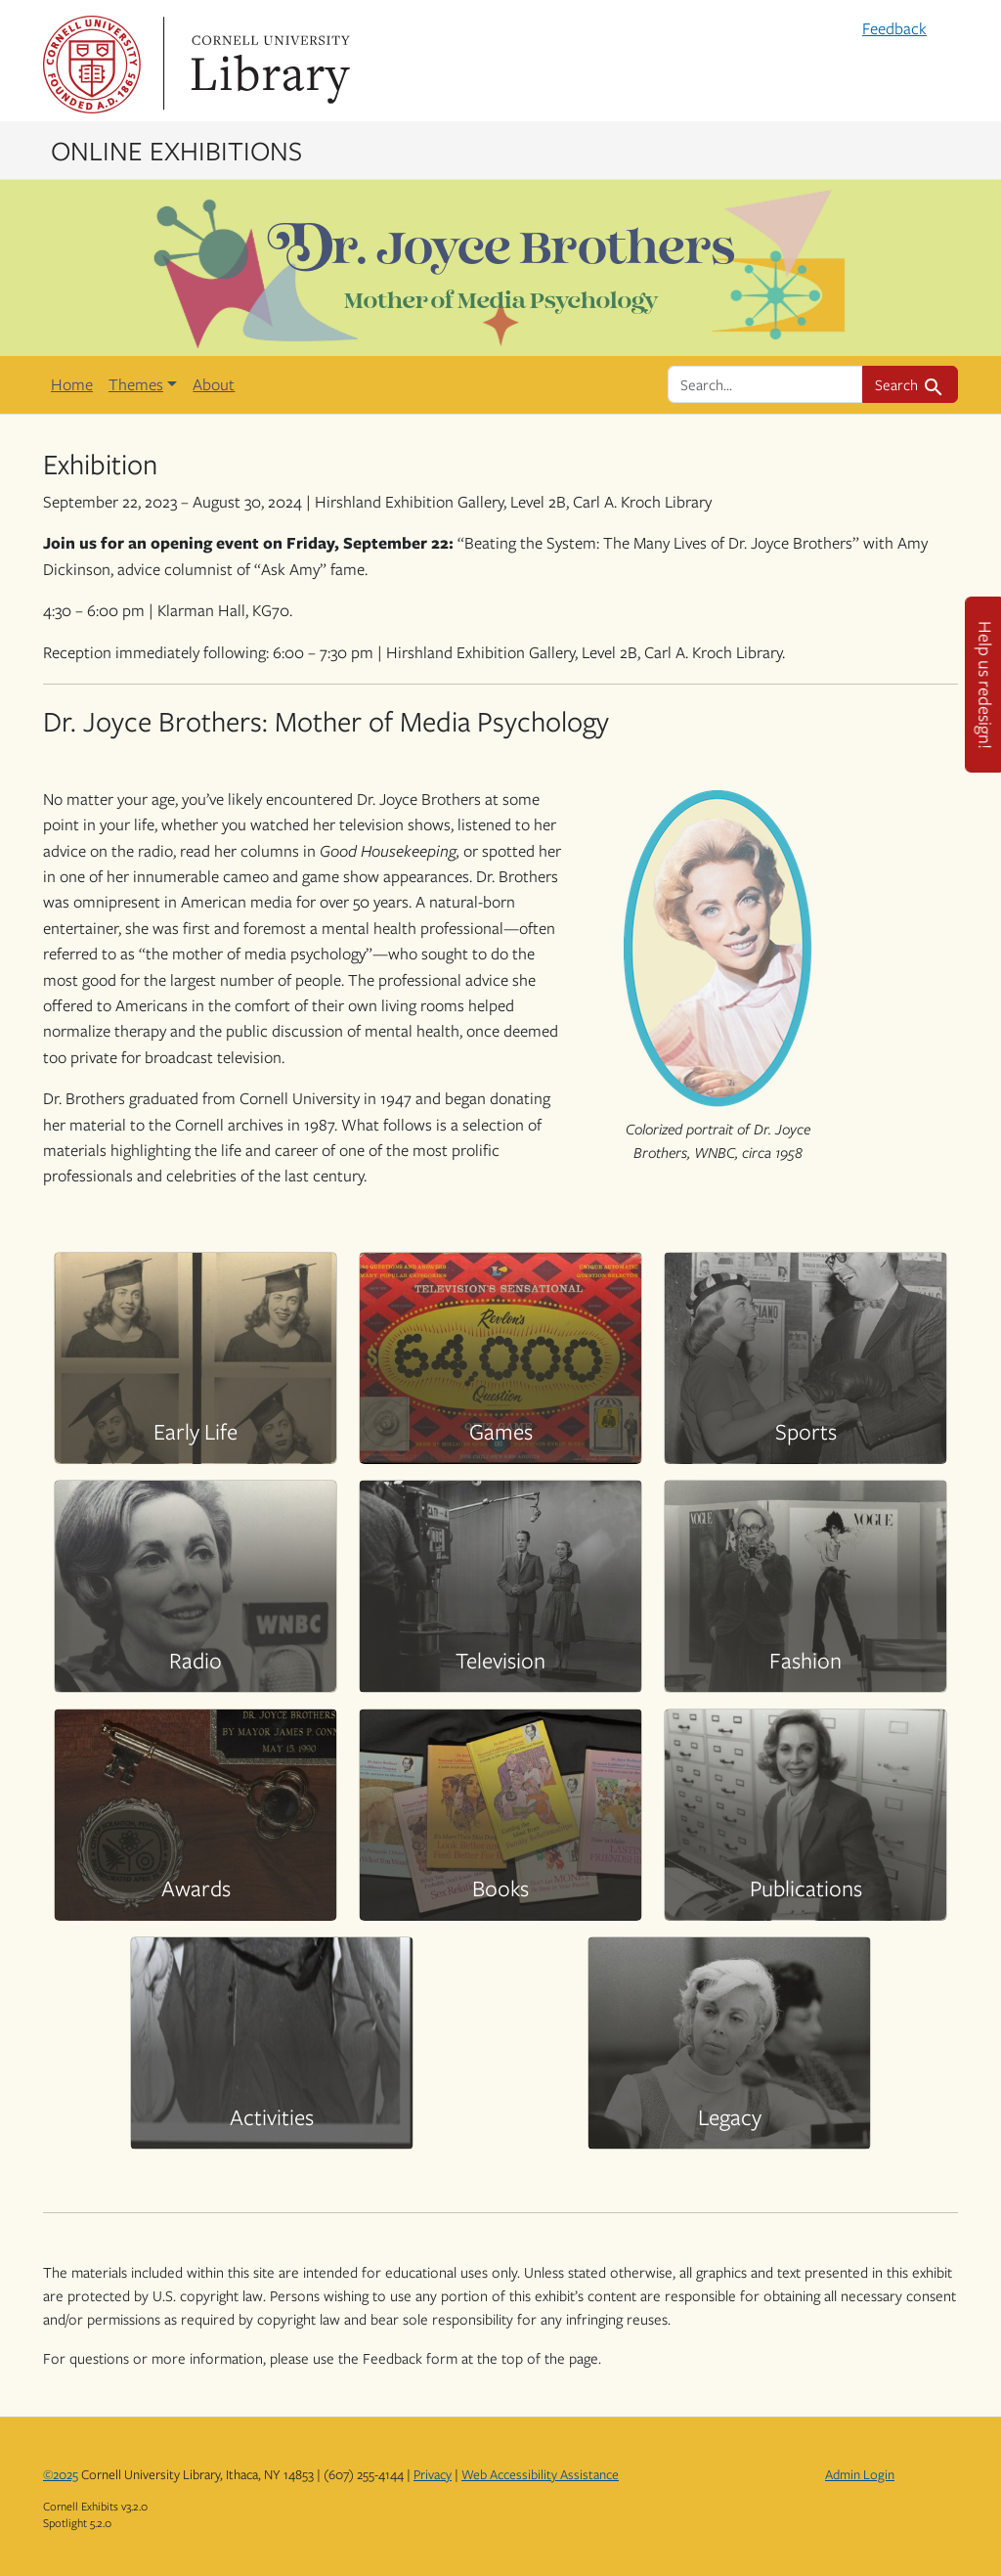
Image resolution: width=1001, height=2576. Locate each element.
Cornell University (92, 64)
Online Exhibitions (176, 149)
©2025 (60, 2474)
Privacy (432, 2474)
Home (72, 384)
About (214, 384)
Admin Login (859, 2474)
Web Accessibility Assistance (540, 2474)
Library (268, 64)
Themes (136, 384)
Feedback (894, 28)
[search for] (765, 384)
